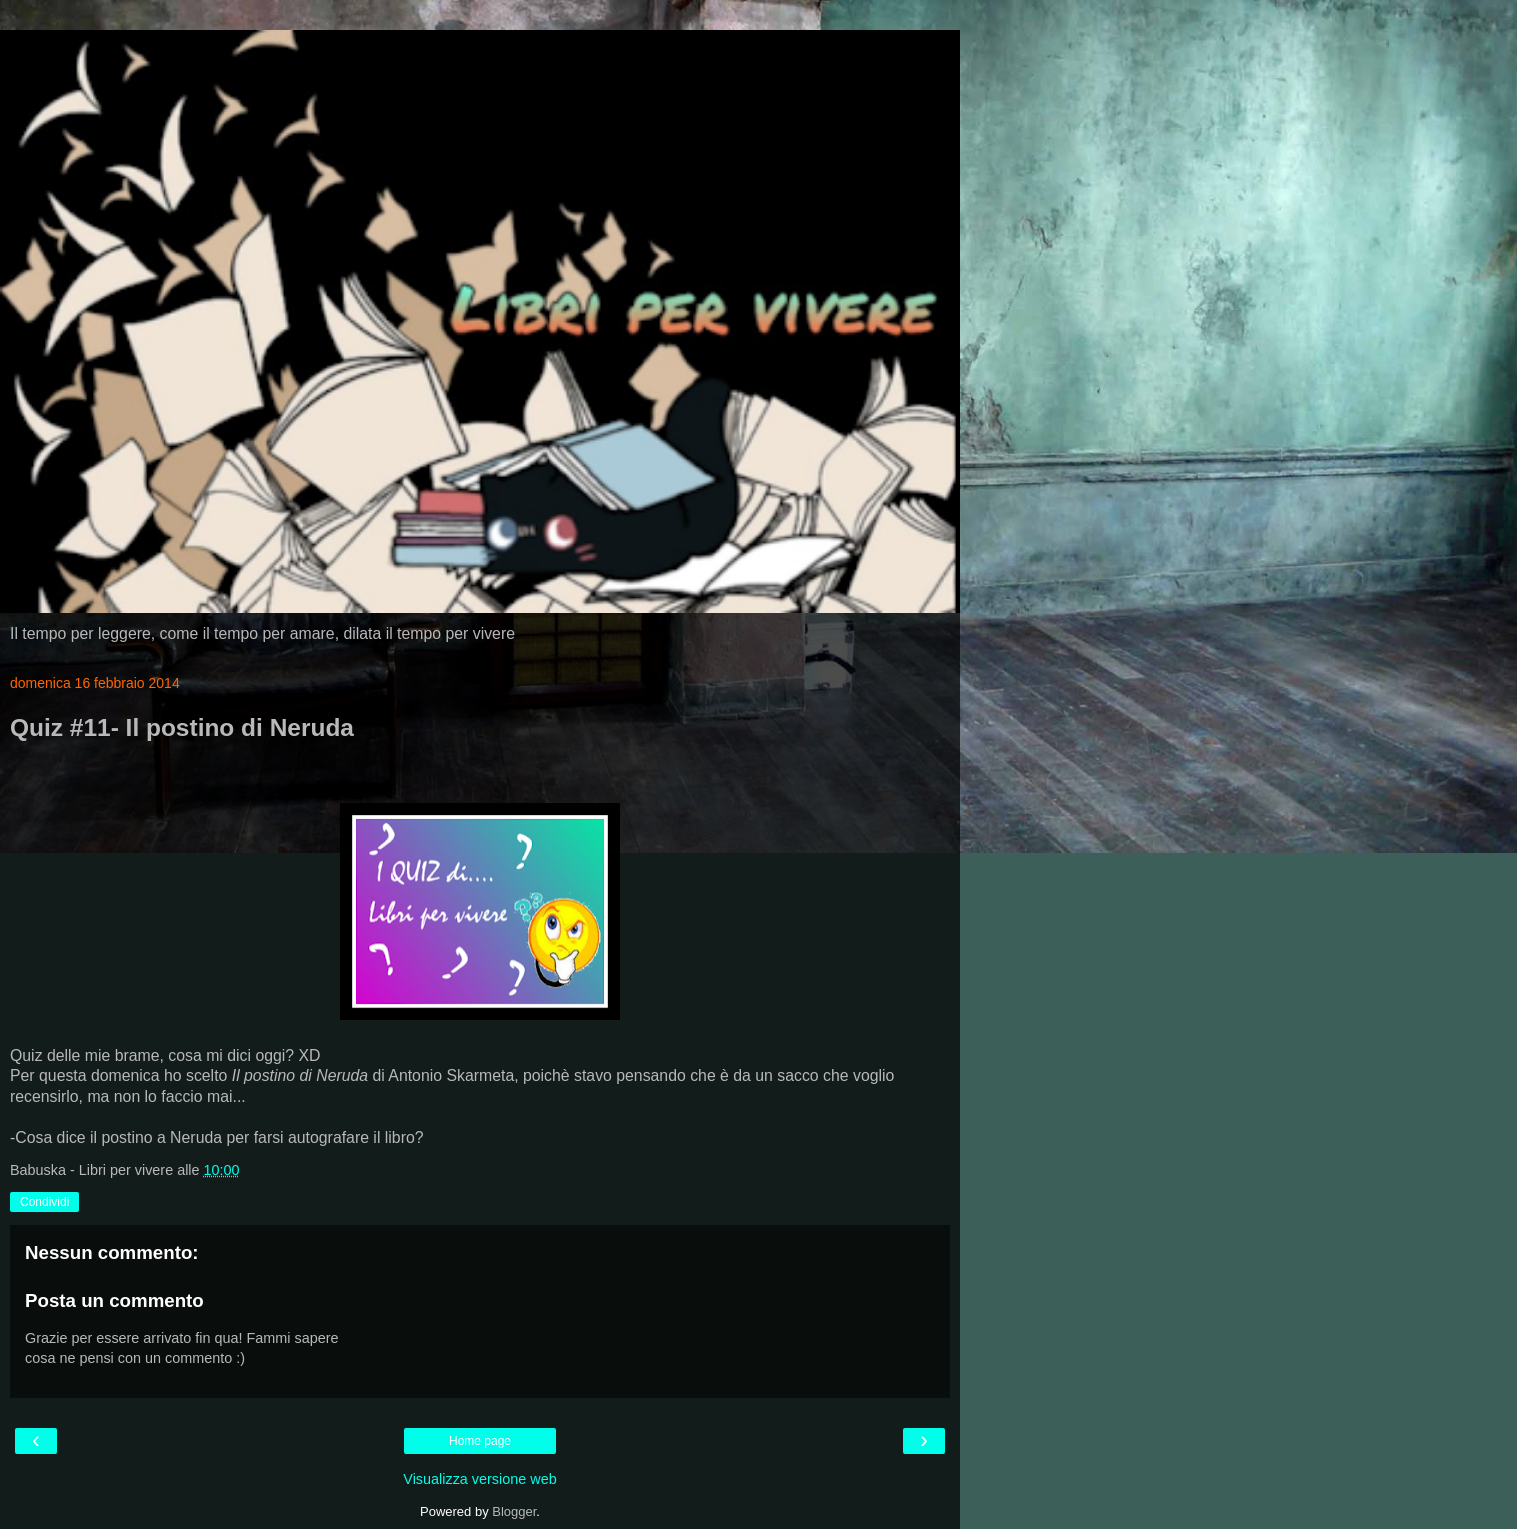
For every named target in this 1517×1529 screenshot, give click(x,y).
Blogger (514, 1511)
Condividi (44, 1202)
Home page (480, 1441)
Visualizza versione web (479, 1479)
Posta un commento (114, 1300)
